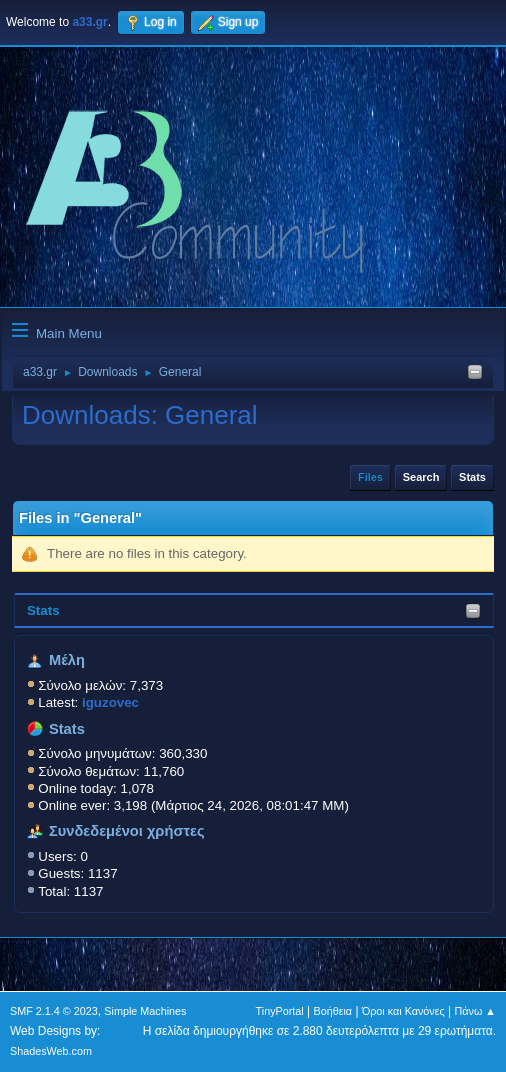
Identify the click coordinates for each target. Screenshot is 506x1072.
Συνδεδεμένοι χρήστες (127, 831)
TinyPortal (280, 1011)
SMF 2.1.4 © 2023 (54, 1011)
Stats (43, 610)
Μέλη (67, 660)
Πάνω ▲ (476, 1011)
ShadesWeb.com (51, 1051)
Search (421, 477)
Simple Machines (145, 1011)
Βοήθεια (332, 1011)
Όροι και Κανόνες (403, 1011)
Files (370, 477)
